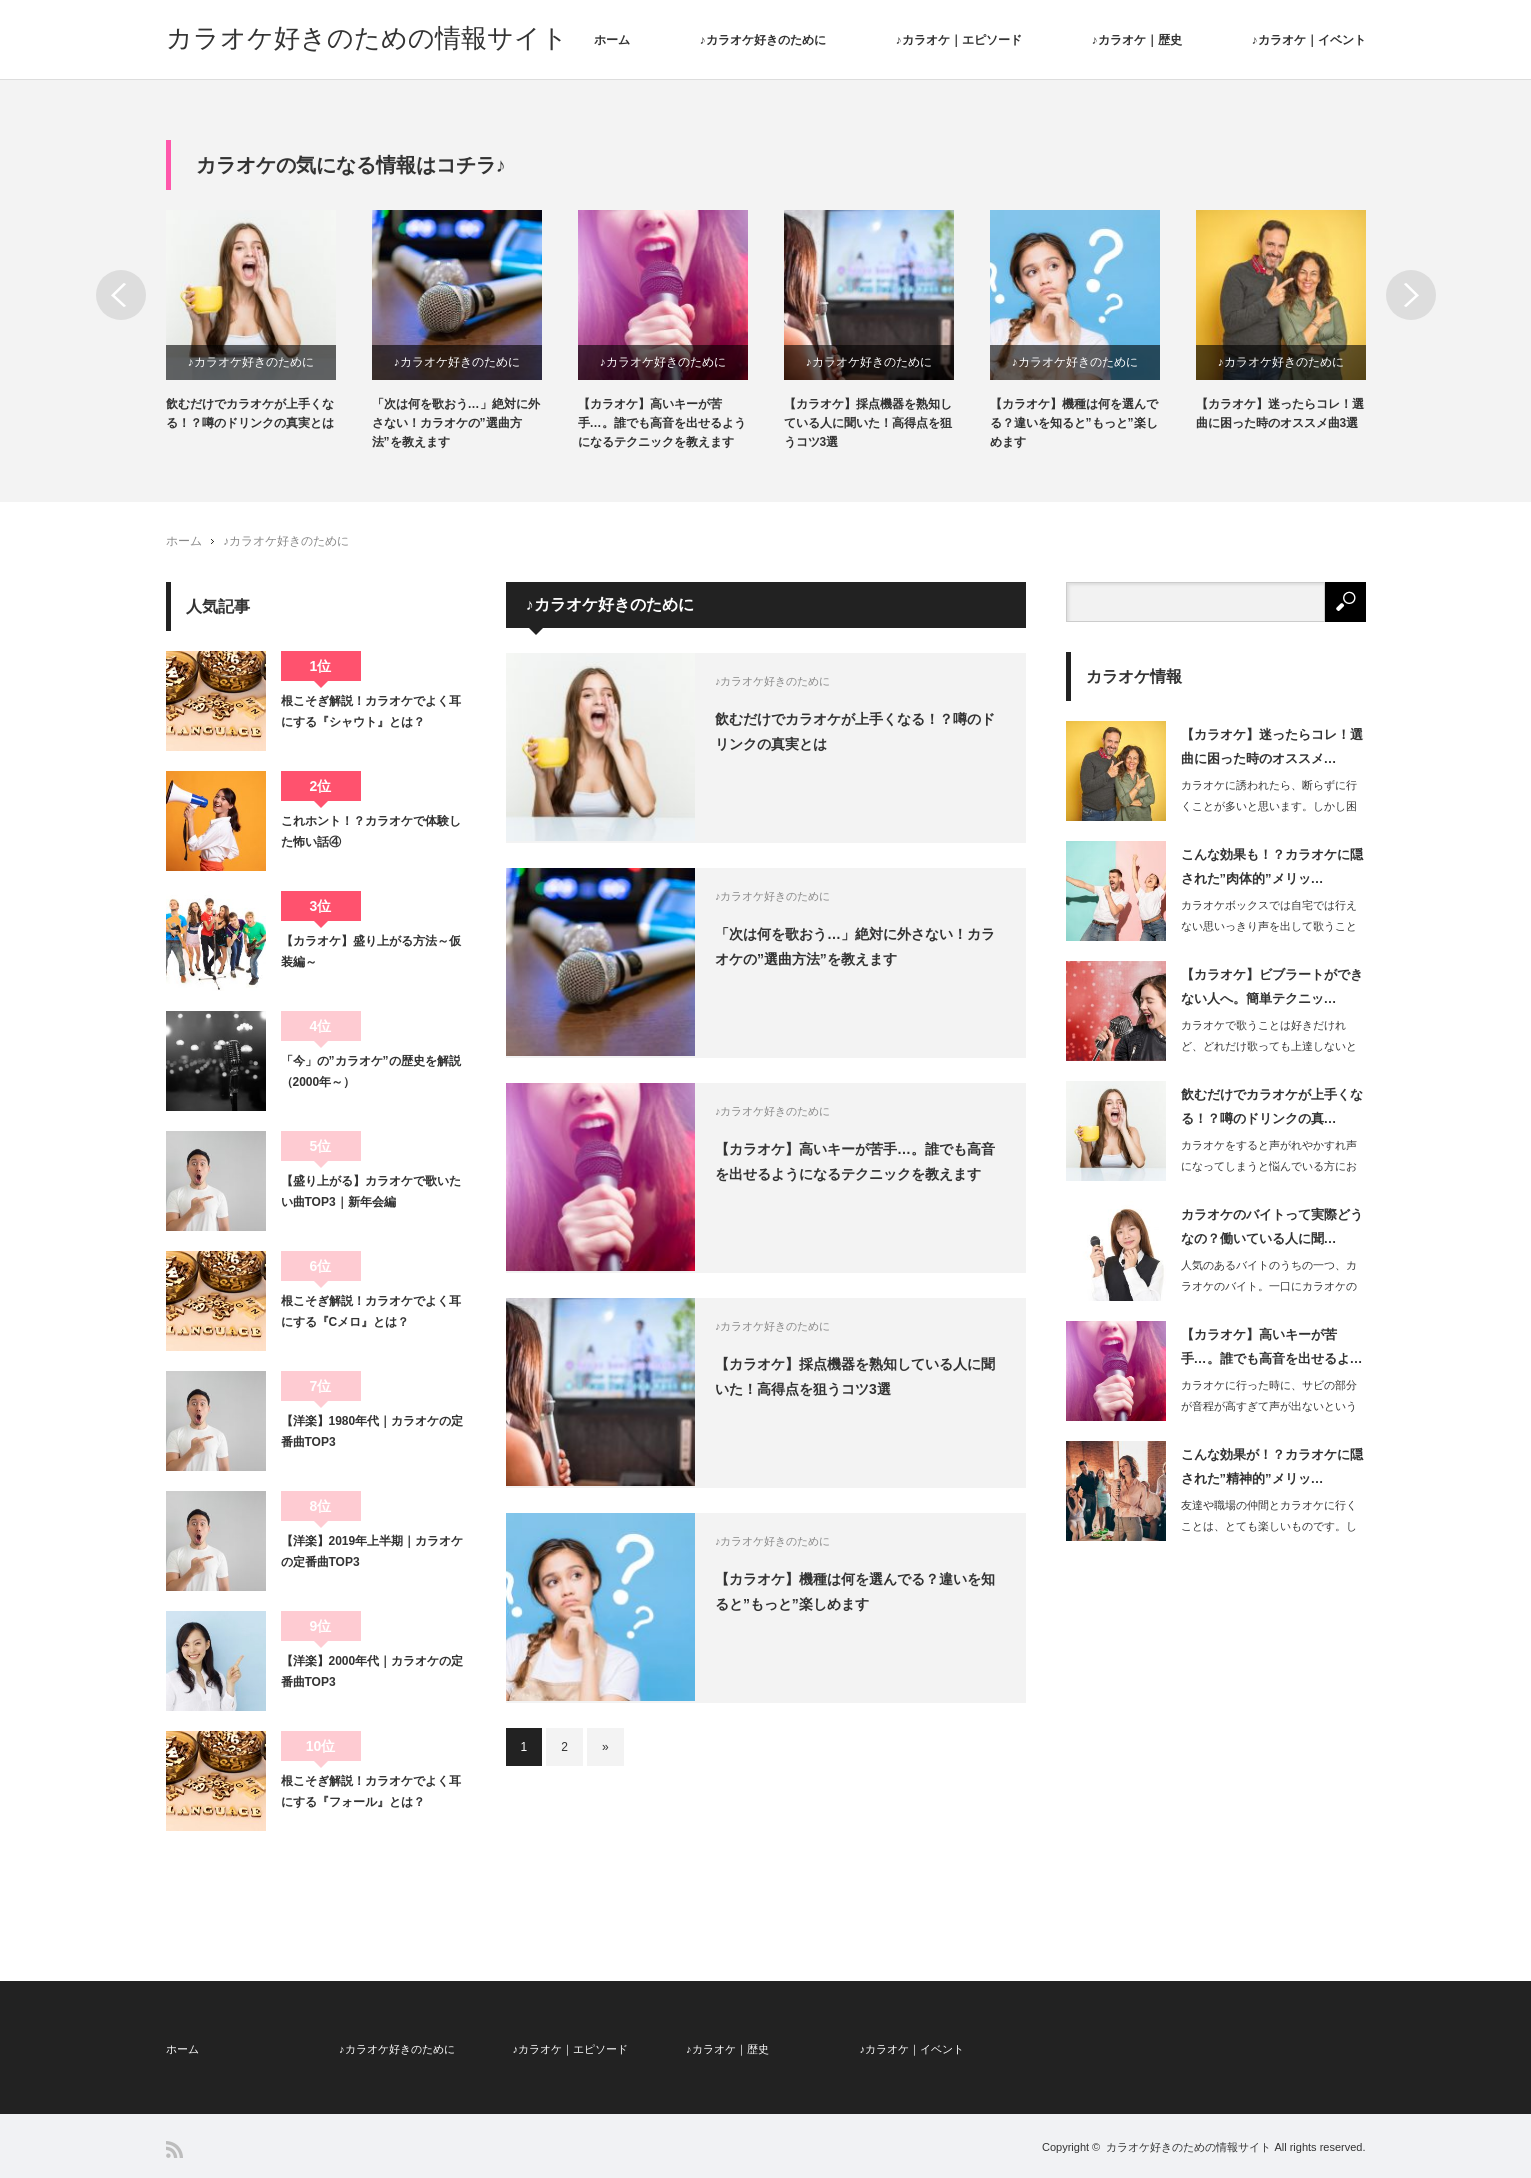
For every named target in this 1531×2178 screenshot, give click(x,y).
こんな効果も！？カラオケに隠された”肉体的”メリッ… (1272, 866)
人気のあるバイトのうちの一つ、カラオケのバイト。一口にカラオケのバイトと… (1269, 1286)
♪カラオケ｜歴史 (1137, 40)
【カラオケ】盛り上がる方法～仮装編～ (371, 951)
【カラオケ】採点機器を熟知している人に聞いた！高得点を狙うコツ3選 (868, 423)
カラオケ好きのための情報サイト (367, 38)
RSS (174, 2149)
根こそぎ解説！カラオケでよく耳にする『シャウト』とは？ (371, 711)
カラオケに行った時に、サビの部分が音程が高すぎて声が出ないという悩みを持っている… (1269, 1406)
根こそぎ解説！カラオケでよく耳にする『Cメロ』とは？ (371, 1311)
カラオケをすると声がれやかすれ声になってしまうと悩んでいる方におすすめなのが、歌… (1269, 1166)
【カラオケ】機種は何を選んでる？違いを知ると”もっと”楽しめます (1074, 423)
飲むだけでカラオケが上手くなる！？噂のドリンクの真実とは (250, 413)
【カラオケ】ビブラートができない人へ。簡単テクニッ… (1272, 986)
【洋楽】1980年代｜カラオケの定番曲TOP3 (372, 1431)
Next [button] (1411, 295)
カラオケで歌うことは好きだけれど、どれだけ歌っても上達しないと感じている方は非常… (1269, 1046)
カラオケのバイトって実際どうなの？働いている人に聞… (1272, 1226)
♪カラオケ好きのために (763, 40)
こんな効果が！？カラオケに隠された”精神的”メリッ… (1272, 1466)
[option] (269, 321)
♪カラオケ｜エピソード (959, 40)
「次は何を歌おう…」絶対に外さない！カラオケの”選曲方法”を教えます (456, 423)
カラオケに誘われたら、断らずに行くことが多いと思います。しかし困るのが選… (1269, 806)
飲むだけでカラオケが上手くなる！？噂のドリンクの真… (1272, 1106)
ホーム (612, 40)
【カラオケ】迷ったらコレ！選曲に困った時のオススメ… (1272, 746)
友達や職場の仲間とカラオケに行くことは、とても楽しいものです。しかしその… (1269, 1526)
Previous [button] (121, 295)
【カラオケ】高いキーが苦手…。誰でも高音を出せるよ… (1272, 1346)
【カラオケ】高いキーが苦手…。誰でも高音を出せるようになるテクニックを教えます (662, 423)
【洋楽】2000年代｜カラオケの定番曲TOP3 (372, 1671)
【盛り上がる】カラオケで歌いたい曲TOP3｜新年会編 (371, 1191)
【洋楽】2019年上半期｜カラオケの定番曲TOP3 (372, 1551)
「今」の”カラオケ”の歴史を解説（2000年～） (371, 1071)
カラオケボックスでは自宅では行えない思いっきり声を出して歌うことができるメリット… (1269, 926)
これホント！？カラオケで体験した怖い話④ (371, 831)
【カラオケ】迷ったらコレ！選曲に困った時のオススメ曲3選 (1280, 413)
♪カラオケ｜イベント (1309, 40)
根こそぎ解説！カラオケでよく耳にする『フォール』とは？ (371, 1791)
